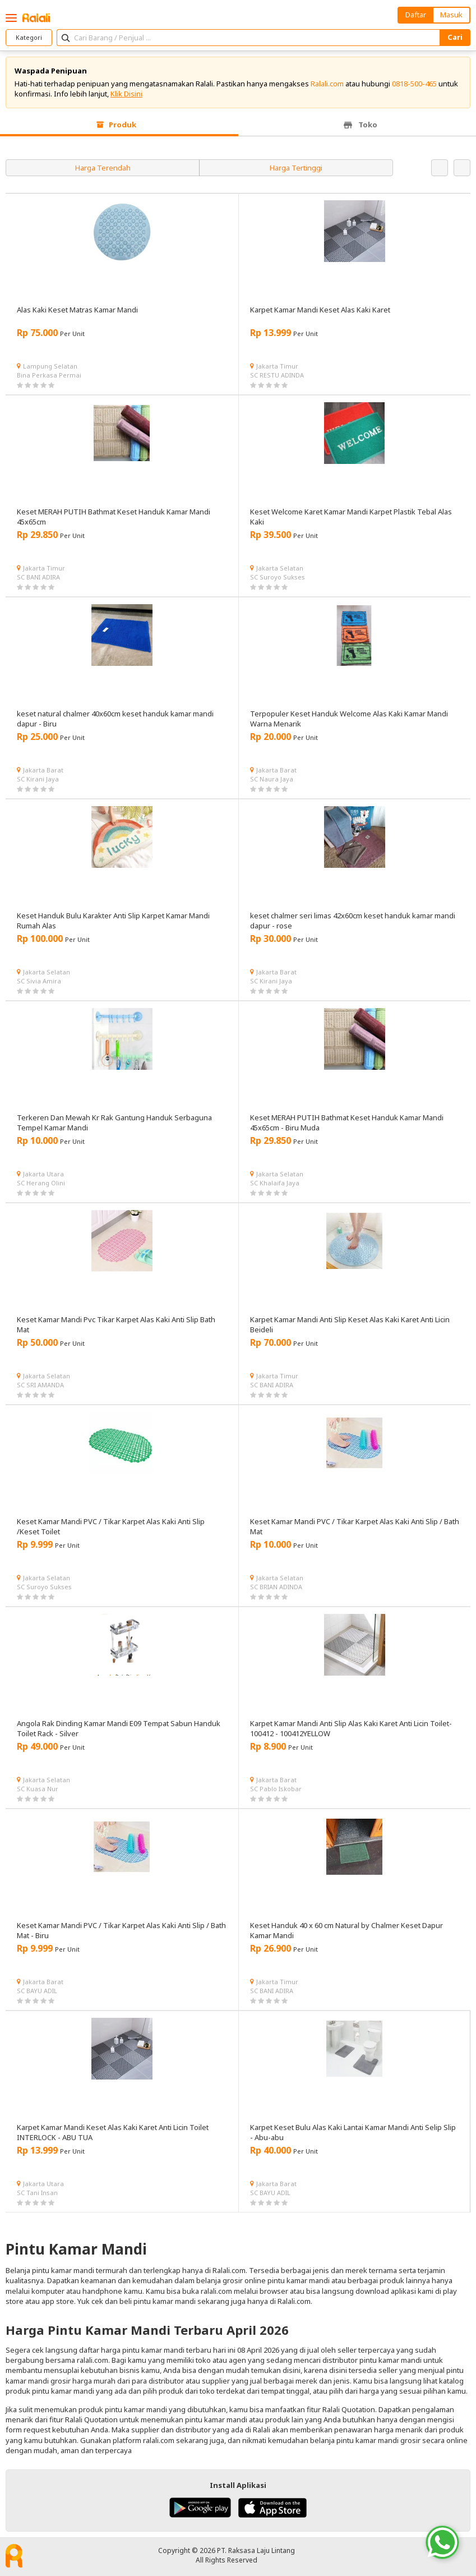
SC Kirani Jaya (38, 779)
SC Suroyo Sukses (277, 577)
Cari (455, 37)
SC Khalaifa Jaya (274, 1183)
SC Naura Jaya (271, 779)
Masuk (451, 15)
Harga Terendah (103, 168)
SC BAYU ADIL (37, 1990)
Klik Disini (126, 94)
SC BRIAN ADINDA (276, 1587)
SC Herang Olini (41, 1183)
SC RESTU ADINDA (277, 375)
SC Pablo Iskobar (276, 1788)
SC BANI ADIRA (38, 577)
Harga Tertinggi (296, 168)
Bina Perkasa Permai (49, 375)
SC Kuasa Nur (37, 1788)
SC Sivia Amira (39, 981)
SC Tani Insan (37, 2192)
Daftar (415, 15)
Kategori (29, 37)
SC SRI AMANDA (40, 1385)
